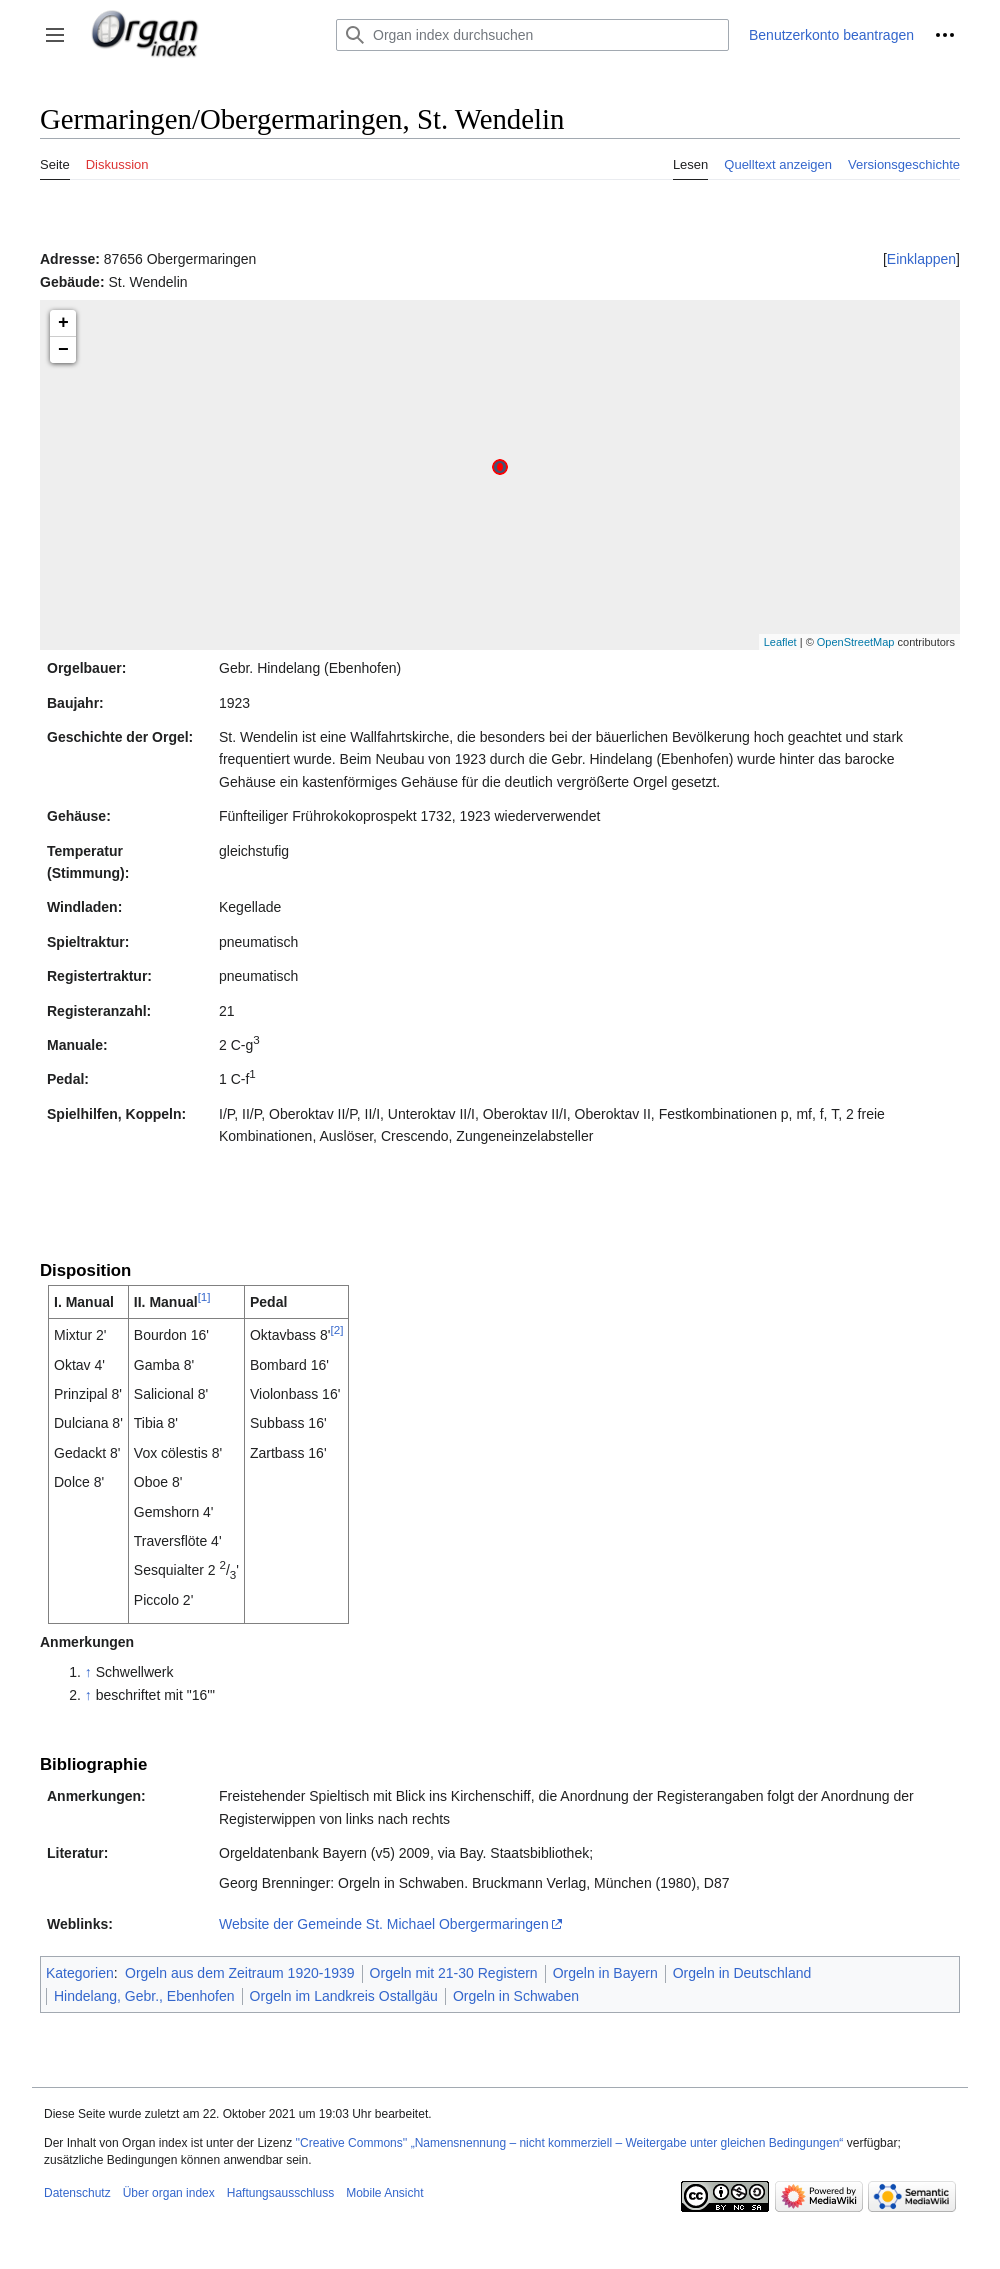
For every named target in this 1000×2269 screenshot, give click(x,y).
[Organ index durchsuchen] (532, 35)
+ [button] (63, 323)
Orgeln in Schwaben (516, 1996)
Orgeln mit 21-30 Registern (454, 1973)
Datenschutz (77, 2193)
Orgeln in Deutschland (742, 1973)
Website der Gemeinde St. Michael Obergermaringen (384, 1924)
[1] (204, 1296)
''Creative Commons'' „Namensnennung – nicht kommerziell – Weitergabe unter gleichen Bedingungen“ (569, 2143)
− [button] (63, 350)
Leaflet (780, 642)
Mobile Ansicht (384, 2193)
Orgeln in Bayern (605, 1973)
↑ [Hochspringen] (88, 1672)
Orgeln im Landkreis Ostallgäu (344, 1996)
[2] (336, 1330)
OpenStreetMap (856, 642)
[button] (55, 35)
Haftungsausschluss (280, 2193)
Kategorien (80, 1973)
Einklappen (921, 259)
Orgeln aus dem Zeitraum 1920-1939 (240, 1973)
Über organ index (169, 2193)
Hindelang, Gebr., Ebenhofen (144, 1996)
